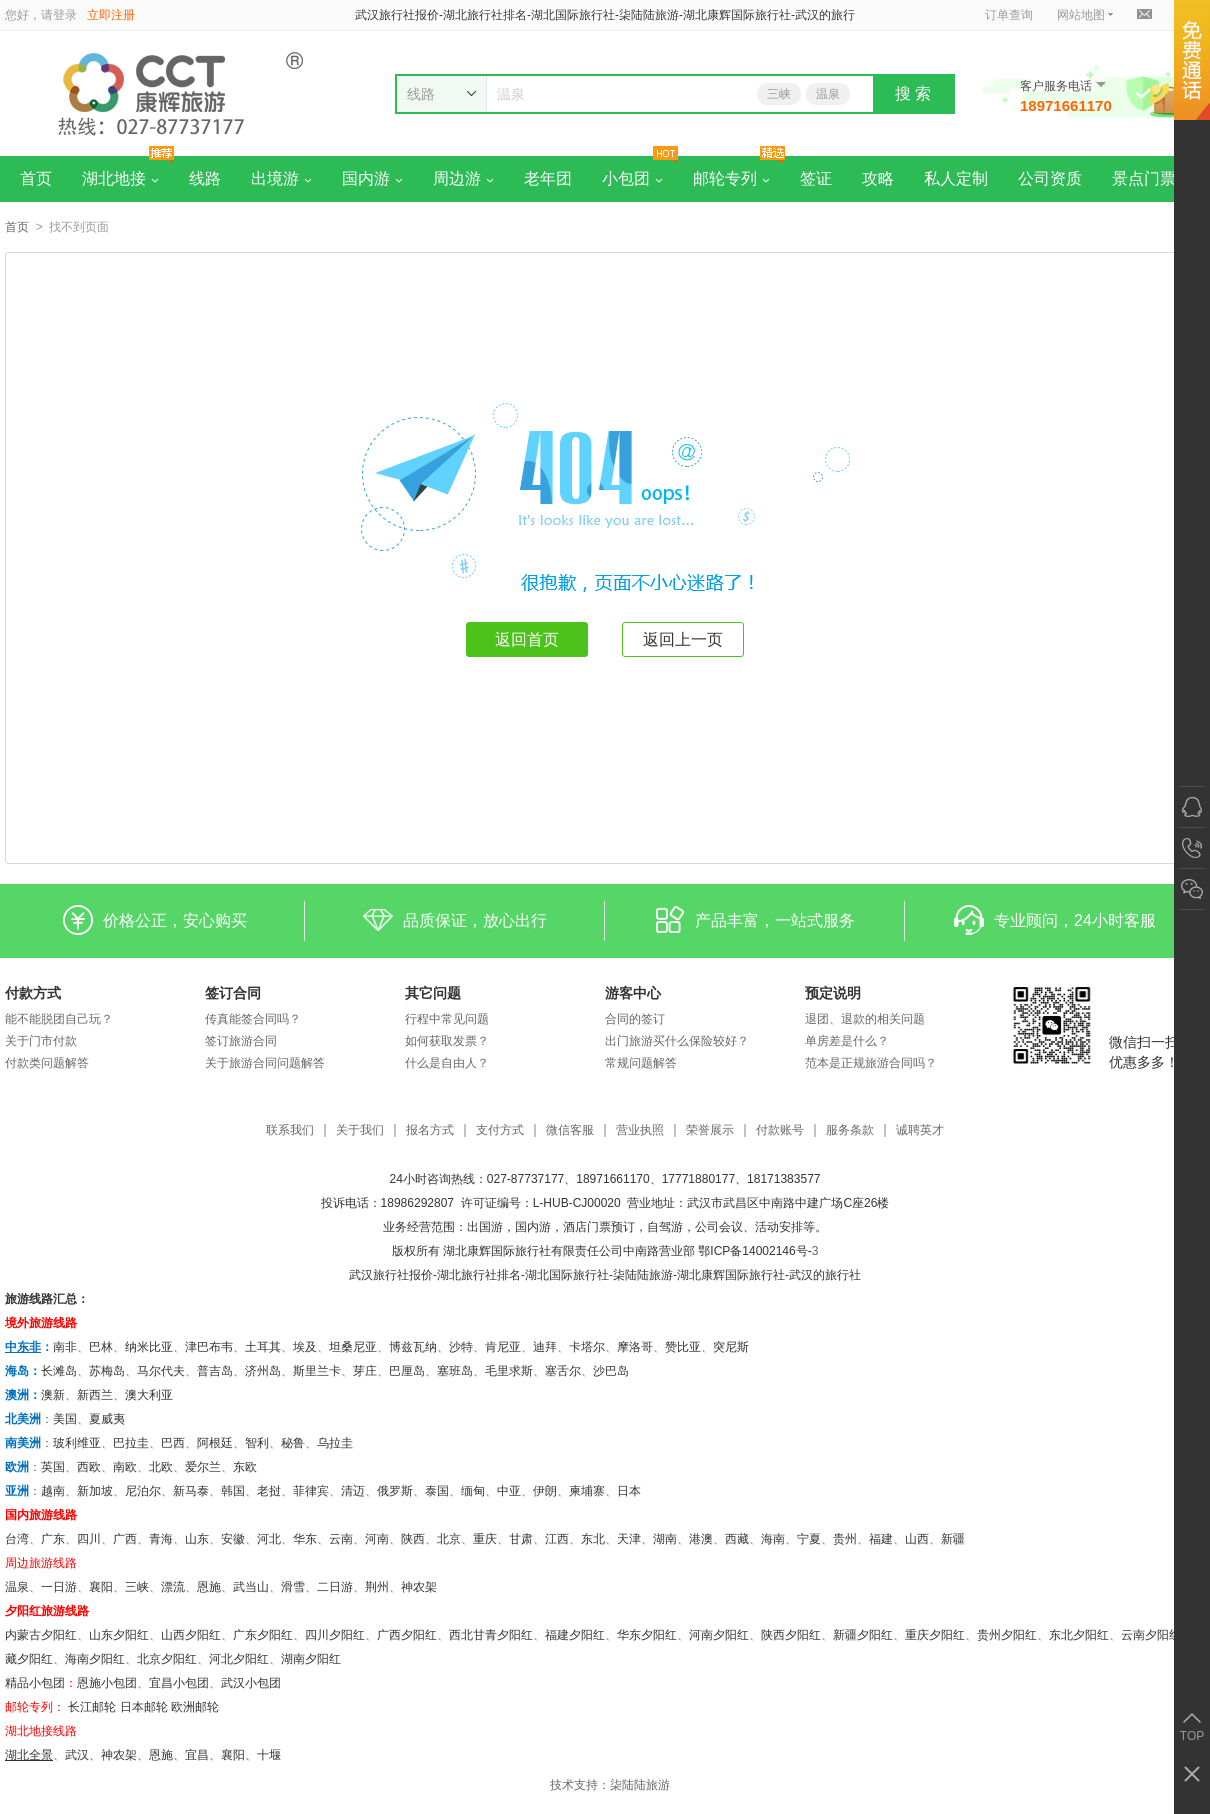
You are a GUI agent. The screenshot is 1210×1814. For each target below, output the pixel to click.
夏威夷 (107, 1419)
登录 (65, 15)
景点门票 (1144, 178)
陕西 (413, 1539)
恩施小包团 (107, 1683)
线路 (205, 178)
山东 (197, 1539)
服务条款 (850, 1130)
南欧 (125, 1467)
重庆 (485, 1539)
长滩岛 (59, 1371)
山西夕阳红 (191, 1635)
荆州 (377, 1587)
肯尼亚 (503, 1347)
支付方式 (500, 1130)
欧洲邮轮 (195, 1707)
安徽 (233, 1539)
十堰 (269, 1755)
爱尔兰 (203, 1467)
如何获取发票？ (447, 1041)
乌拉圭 (335, 1443)
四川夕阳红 (335, 1635)
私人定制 (956, 178)
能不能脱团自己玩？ (59, 1019)
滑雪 (293, 1587)
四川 (89, 1539)
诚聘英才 (920, 1130)
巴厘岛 (407, 1371)
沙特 (461, 1347)
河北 (269, 1539)
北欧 (161, 1467)
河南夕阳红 (719, 1635)
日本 (629, 1491)
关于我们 (360, 1130)
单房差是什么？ (847, 1041)
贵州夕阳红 (1007, 1635)
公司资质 (1050, 178)
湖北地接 (120, 178)
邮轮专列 (731, 178)
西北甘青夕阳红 (491, 1635)
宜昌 (197, 1755)
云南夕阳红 (1151, 1635)
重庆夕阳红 (935, 1635)
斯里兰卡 (317, 1371)
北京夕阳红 (167, 1659)
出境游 (281, 178)
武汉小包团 (251, 1683)
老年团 (548, 178)
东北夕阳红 (1079, 1635)
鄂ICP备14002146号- (754, 1251)
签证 (816, 178)
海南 (773, 1539)
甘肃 (521, 1539)
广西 (125, 1539)
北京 (449, 1539)
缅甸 (473, 1491)
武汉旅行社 (379, 1275)
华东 (305, 1539)
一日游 (59, 1587)
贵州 (845, 1539)
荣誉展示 (710, 1130)
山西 (917, 1539)
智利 (257, 1443)
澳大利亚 (149, 1395)
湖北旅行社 (467, 1275)
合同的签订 (635, 1019)
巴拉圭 (131, 1443)
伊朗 (545, 1491)
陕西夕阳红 (791, 1635)
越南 (53, 1491)
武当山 (251, 1587)
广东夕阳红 (263, 1635)
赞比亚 (683, 1347)
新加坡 (95, 1491)
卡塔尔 (587, 1347)
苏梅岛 (107, 1371)
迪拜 (545, 1347)
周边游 (463, 178)
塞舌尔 (563, 1371)
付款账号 (780, 1130)
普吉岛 (215, 1371)
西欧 (89, 1467)
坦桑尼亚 (353, 1347)
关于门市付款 (41, 1041)
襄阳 (101, 1587)
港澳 (701, 1539)
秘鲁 (293, 1443)
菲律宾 (311, 1491)
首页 (36, 178)
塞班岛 (455, 1371)
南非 (65, 1347)
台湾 (17, 1539)
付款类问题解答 (47, 1063)
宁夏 (809, 1539)
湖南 (665, 1539)
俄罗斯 (395, 1491)
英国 (53, 1467)
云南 (341, 1539)
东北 (593, 1539)
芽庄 (365, 1371)
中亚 (509, 1491)
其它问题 (433, 993)
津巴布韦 (209, 1347)
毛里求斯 (509, 1371)
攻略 (878, 178)
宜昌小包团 (179, 1683)
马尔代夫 (161, 1371)
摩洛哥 (635, 1347)
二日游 (335, 1587)
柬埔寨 (587, 1491)
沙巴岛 (611, 1371)
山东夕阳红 (119, 1635)
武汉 (77, 1755)
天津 (629, 1539)
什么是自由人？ (447, 1063)
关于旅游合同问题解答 (265, 1063)
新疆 (953, 1539)
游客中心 (633, 993)
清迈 (353, 1491)
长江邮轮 (92, 1707)
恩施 (209, 1587)
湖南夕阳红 (311, 1659)
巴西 (173, 1443)
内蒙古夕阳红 (41, 1635)
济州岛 (263, 1371)
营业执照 (640, 1130)
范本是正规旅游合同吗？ (871, 1063)
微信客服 (570, 1130)
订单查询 (1009, 15)
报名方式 (430, 1130)
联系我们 (290, 1130)
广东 (53, 1539)
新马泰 (191, 1491)
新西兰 (95, 1395)
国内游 (372, 178)
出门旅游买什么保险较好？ (677, 1041)
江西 (557, 1539)
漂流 (173, 1587)
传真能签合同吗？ (253, 1019)
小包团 (632, 178)
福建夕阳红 (575, 1635)
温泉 (828, 94)
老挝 (269, 1491)
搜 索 (913, 93)
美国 (65, 1419)
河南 (377, 1539)
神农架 (419, 1587)
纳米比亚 (149, 1347)
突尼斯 (731, 1347)
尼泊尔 (143, 1491)
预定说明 (833, 993)
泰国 (437, 1491)
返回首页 (527, 639)
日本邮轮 (144, 1707)
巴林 (101, 1347)
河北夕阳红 (239, 1659)
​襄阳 (233, 1755)
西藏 (737, 1539)
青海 (161, 1539)
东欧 (245, 1467)
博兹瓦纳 (413, 1347)
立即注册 (111, 15)
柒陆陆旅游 (640, 1785)
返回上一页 (683, 639)
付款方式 (33, 993)
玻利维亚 (77, 1443)
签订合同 (233, 993)
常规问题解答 (641, 1063)
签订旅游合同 (241, 1041)
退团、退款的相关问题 (865, 1019)
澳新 (53, 1395)
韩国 (233, 1491)
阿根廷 (215, 1443)
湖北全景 (29, 1755)
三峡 (779, 94)
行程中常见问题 (447, 1019)
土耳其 (263, 1347)
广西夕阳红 (407, 1635)
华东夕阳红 (647, 1635)
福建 (881, 1539)
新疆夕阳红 (863, 1635)
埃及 (305, 1347)
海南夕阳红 (95, 1659)
